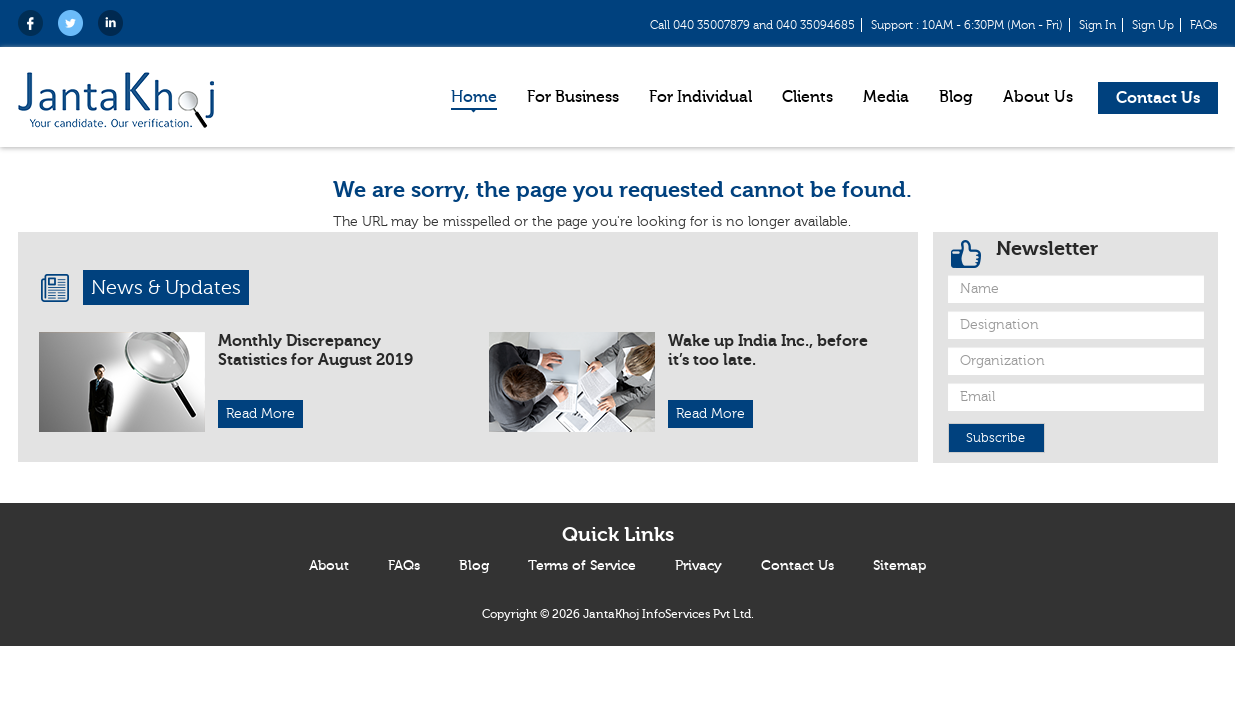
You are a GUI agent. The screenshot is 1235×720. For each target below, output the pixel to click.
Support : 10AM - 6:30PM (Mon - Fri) (967, 25)
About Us (1038, 97)
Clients (807, 97)
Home (474, 97)
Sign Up (1153, 25)
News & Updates (166, 287)
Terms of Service (582, 566)
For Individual (700, 97)
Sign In (1097, 25)
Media (886, 97)
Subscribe (995, 438)
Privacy (698, 566)
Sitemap (899, 566)
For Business (573, 97)
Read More (260, 414)
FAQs (1203, 25)
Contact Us (1158, 98)
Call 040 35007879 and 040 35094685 (752, 25)
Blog (956, 97)
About (329, 566)
